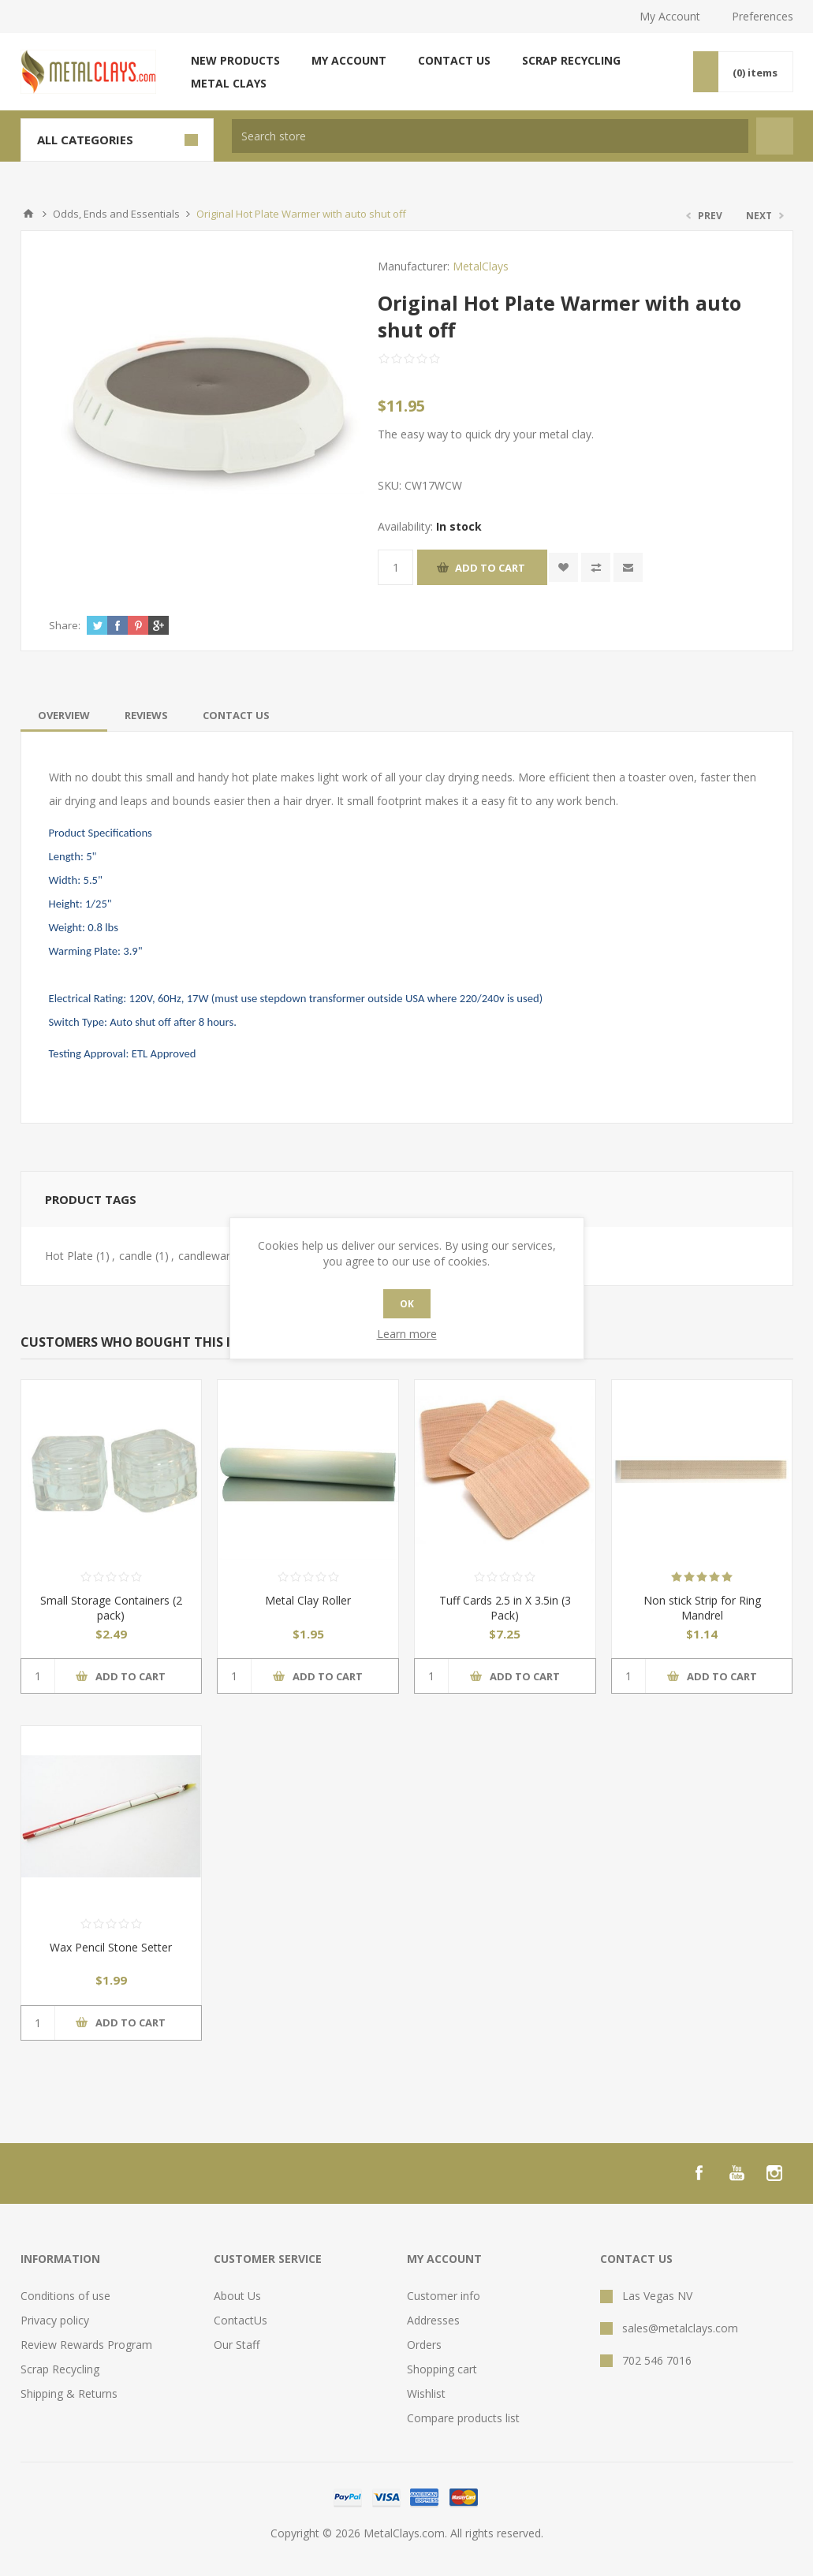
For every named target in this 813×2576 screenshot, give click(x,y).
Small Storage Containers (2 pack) (111, 1608)
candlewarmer (214, 1255)
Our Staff (236, 2344)
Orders (424, 2344)
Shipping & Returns (69, 2393)
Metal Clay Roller (308, 1600)
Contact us (454, 60)
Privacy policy (55, 2320)
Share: (64, 625)
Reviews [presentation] (146, 715)
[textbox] (490, 136)
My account (348, 60)
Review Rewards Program (86, 2344)
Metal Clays (229, 83)
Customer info (443, 2295)
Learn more (407, 1333)
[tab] (64, 715)
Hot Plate (69, 1255)
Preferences (762, 16)
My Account (670, 16)
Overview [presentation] (64, 715)
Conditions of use (65, 2295)
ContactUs (240, 2320)
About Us (237, 2295)
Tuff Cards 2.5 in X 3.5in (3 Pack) (505, 1608)
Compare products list (463, 2417)
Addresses (433, 2320)
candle (135, 1255)
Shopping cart (442, 2369)
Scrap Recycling (571, 60)
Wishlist (426, 2393)
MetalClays (481, 266)
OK (407, 1303)
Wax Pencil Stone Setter (111, 1947)
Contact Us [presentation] (236, 715)
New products (235, 60)
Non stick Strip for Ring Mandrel (702, 1608)
